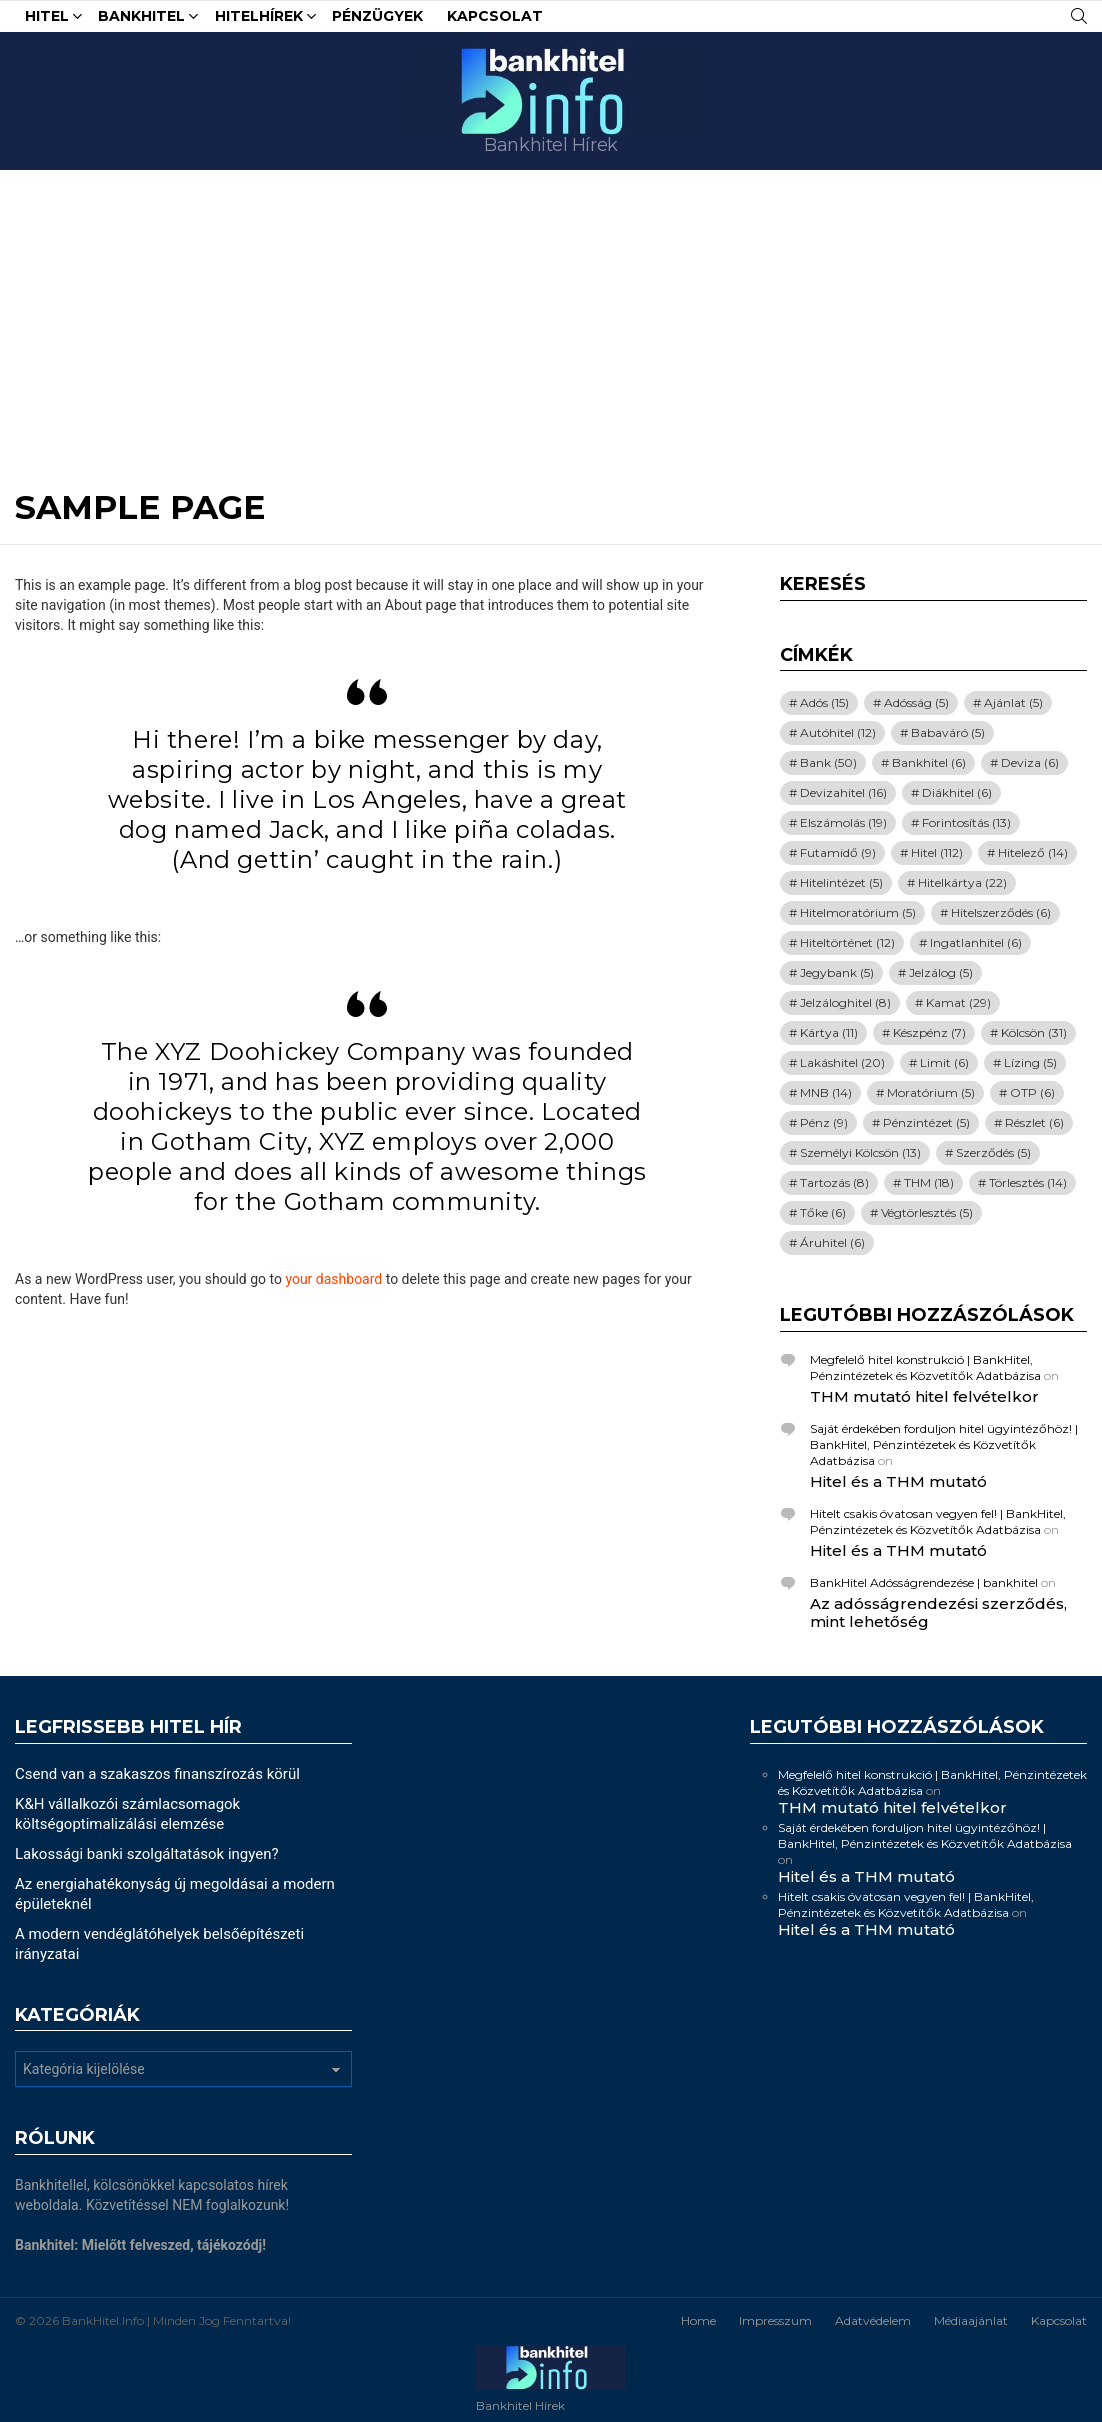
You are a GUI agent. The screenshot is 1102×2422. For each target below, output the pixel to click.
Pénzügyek (377, 16)
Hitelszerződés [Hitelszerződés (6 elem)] (1001, 912)
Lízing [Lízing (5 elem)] (1030, 1062)
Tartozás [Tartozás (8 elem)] (834, 1182)
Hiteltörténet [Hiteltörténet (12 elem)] (847, 942)
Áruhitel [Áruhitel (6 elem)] (832, 1242)
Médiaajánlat (971, 2320)
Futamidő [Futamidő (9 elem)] (838, 852)
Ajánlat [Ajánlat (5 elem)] (1013, 702)
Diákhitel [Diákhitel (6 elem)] (957, 792)
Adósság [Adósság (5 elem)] (916, 702)
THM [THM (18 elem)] (929, 1182)
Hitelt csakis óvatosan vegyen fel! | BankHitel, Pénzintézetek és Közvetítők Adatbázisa (938, 1521)
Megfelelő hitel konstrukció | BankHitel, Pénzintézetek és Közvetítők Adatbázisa (925, 1367)
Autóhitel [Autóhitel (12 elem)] (838, 732)
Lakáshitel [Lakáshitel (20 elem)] (842, 1062)
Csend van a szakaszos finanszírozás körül (157, 1774)
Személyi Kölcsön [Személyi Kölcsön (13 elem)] (860, 1152)
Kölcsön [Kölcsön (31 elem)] (1034, 1032)
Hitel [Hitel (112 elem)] (937, 852)
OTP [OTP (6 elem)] (1032, 1092)
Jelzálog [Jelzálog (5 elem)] (941, 972)
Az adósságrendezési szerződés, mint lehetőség (938, 1612)
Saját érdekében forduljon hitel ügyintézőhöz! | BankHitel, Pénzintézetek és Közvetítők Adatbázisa (944, 1444)
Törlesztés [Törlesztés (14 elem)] (1028, 1182)
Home (698, 2320)
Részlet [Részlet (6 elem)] (1034, 1122)
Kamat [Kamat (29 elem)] (958, 1002)
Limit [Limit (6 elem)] (944, 1062)
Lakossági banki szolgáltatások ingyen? (147, 1854)
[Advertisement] (551, 320)
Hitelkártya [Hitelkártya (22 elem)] (962, 882)
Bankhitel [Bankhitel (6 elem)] (929, 762)
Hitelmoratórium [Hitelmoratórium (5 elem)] (858, 912)
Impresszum (775, 2320)
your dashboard (333, 1279)
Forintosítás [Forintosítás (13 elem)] (966, 822)
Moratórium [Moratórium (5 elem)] (931, 1092)
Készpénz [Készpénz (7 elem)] (929, 1032)
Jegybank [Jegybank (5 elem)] (837, 972)
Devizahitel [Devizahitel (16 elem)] (843, 792)
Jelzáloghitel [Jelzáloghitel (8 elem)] (845, 1002)
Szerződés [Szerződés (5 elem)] (993, 1152)
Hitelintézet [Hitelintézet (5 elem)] (841, 882)
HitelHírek (259, 19)
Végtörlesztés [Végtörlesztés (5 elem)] (927, 1212)
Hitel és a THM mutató (898, 1481)
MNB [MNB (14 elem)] (826, 1092)
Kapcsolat (495, 16)
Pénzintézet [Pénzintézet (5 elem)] (926, 1122)
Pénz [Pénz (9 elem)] (824, 1122)
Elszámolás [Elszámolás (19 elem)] (843, 822)
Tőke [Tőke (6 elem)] (823, 1212)
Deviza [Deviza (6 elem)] (1030, 762)
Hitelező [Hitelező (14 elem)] (1033, 852)
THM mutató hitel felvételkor (924, 1396)
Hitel (47, 19)
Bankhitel (141, 19)
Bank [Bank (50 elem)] (828, 762)
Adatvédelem (873, 2320)
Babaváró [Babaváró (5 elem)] (948, 732)
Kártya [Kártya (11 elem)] (829, 1032)
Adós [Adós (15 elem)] (824, 702)
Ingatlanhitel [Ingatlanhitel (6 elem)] (976, 942)
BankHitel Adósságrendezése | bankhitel (924, 1582)
